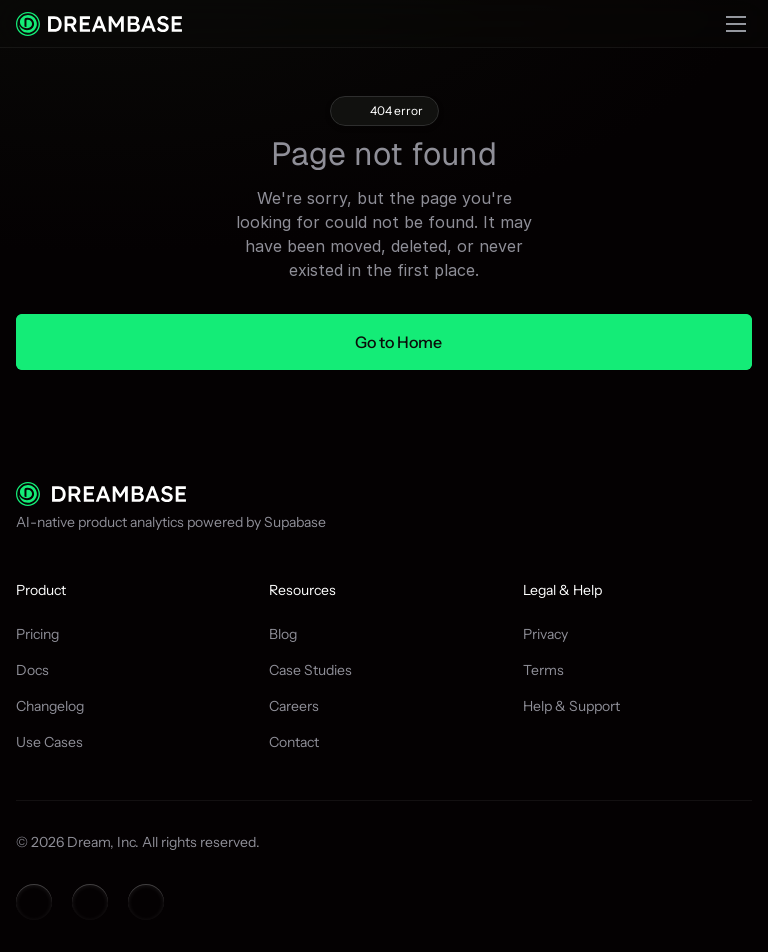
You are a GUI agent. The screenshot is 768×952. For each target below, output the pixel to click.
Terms (543, 670)
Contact (294, 742)
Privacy (545, 634)
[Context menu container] (99, 24)
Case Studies (310, 670)
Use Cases (49, 742)
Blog (283, 634)
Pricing (37, 634)
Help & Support (571, 706)
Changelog (50, 706)
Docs (32, 670)
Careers (294, 706)
